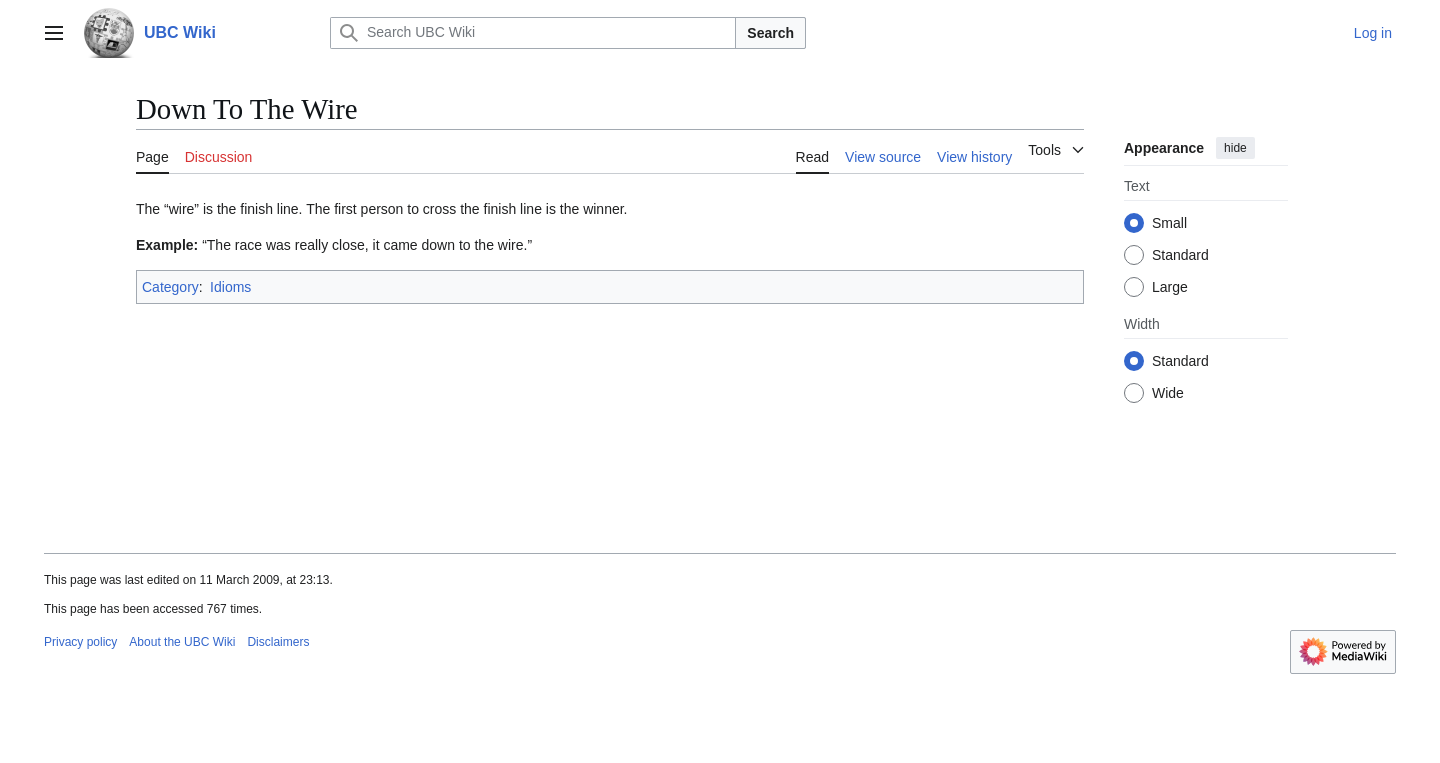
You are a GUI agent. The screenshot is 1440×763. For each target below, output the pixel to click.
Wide (1168, 393)
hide (1235, 148)
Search (770, 33)
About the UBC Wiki (182, 642)
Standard (1180, 255)
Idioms (230, 287)
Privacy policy (80, 642)
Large (1170, 287)
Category (170, 287)
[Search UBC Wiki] (533, 33)
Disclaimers (278, 642)
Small (1169, 223)
